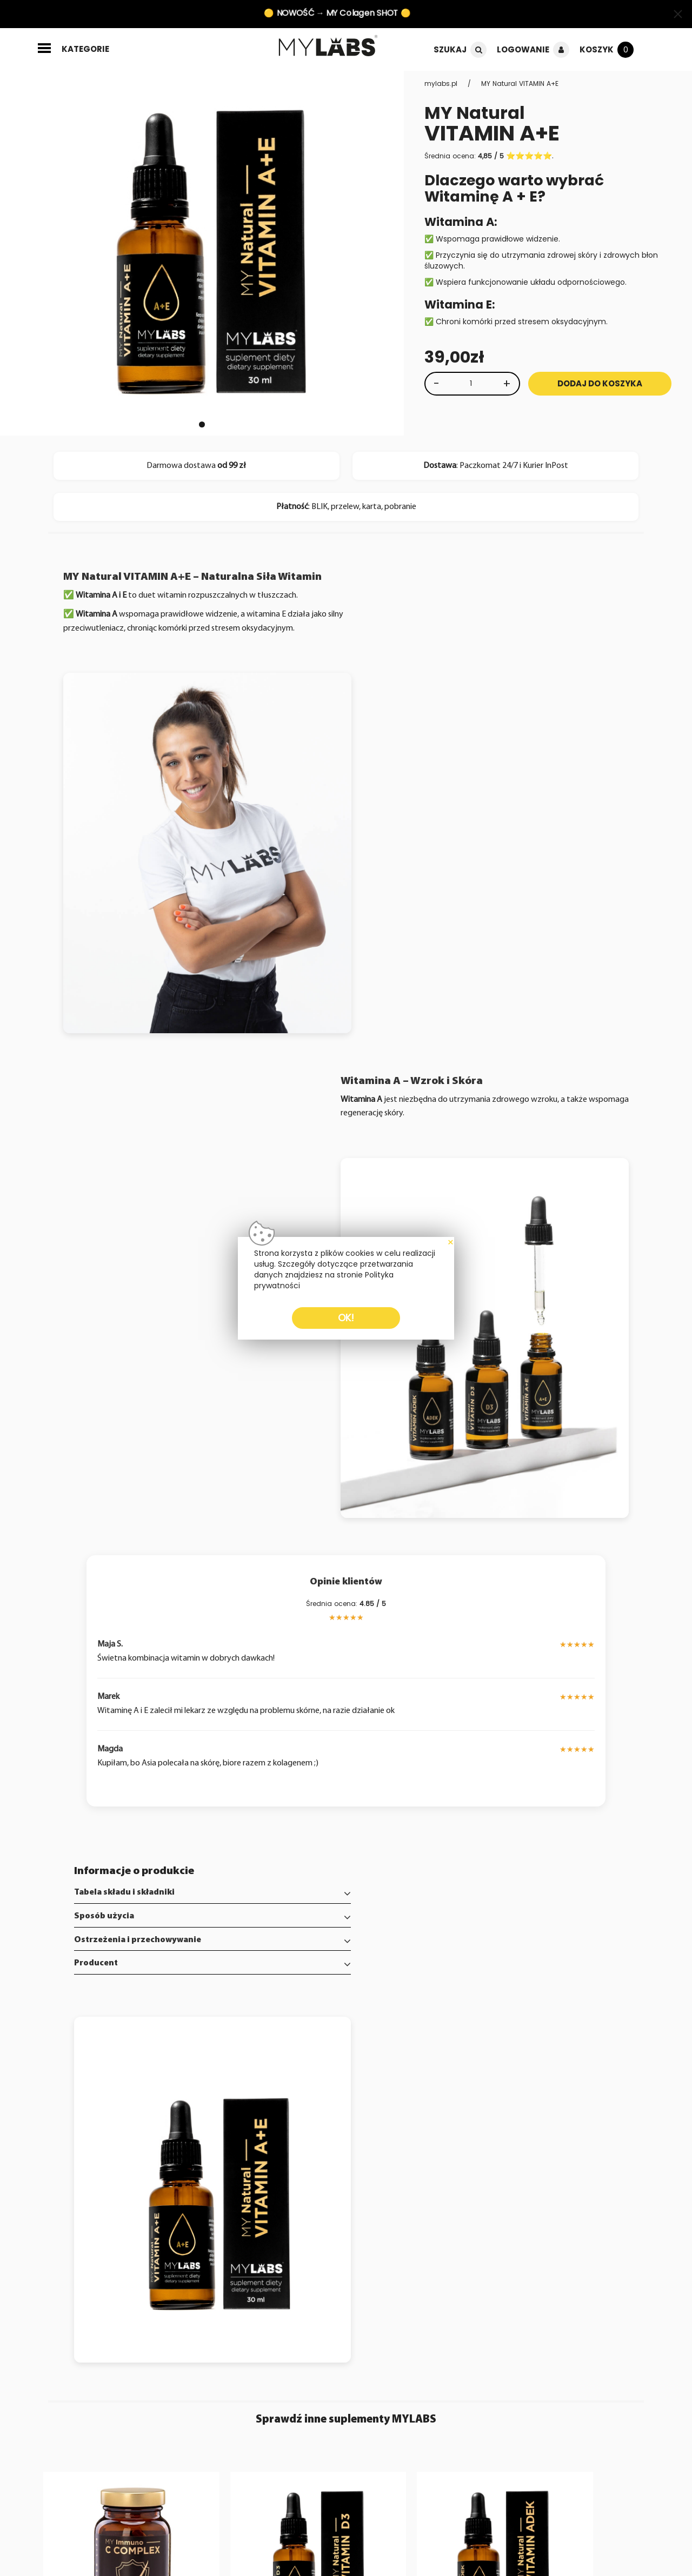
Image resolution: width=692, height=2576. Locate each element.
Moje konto (269, 2296)
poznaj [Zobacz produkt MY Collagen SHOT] (603, 2200)
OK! (346, 1317)
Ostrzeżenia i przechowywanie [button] (139, 1742)
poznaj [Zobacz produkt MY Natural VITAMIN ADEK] (449, 2200)
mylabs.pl (441, 83)
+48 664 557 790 (527, 2299)
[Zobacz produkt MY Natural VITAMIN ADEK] (423, 2061)
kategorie (85, 49)
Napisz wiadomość (178, 2296)
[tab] (203, 1695)
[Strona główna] (333, 47)
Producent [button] (97, 1765)
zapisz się (304, 2389)
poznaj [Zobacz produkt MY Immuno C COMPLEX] (140, 2200)
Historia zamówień (283, 2306)
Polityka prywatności (76, 2339)
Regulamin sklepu (71, 2350)
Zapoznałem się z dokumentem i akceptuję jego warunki (184, 2420)
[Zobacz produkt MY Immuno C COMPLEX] (115, 2061)
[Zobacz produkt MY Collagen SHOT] (577, 2061)
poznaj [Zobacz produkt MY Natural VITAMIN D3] (294, 2200)
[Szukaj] (476, 50)
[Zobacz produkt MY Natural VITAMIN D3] (269, 2061)
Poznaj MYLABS (65, 2296)
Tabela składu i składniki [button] (126, 1694)
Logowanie (521, 49)
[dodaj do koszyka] (178, 2200)
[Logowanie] (559, 50)
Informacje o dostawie (80, 2328)
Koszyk (595, 49)
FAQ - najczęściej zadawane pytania (73, 2312)
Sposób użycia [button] (106, 1718)
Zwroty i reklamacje (180, 2306)
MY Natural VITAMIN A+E (521, 83)
